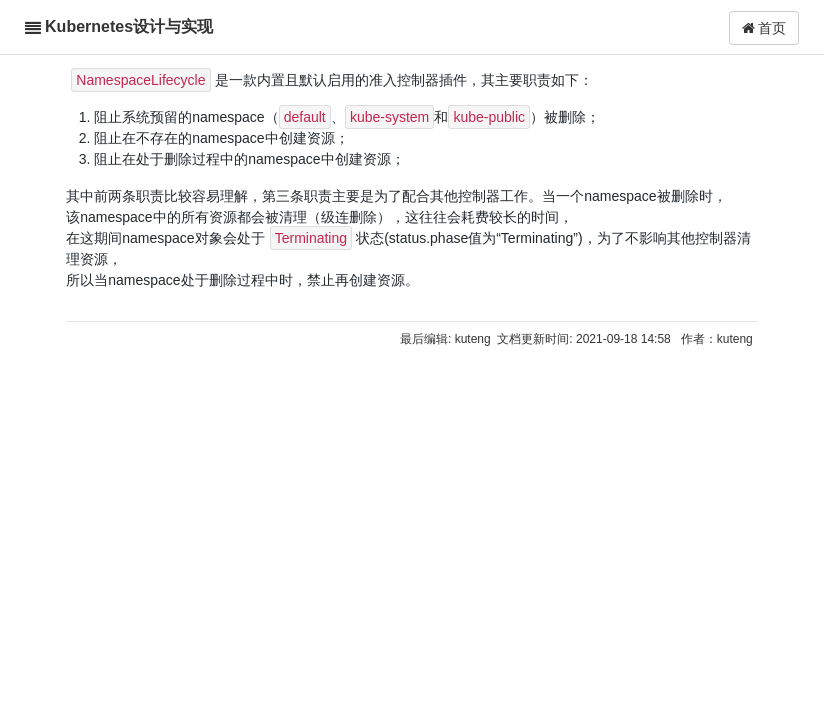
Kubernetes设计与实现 (129, 26)
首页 (764, 28)
